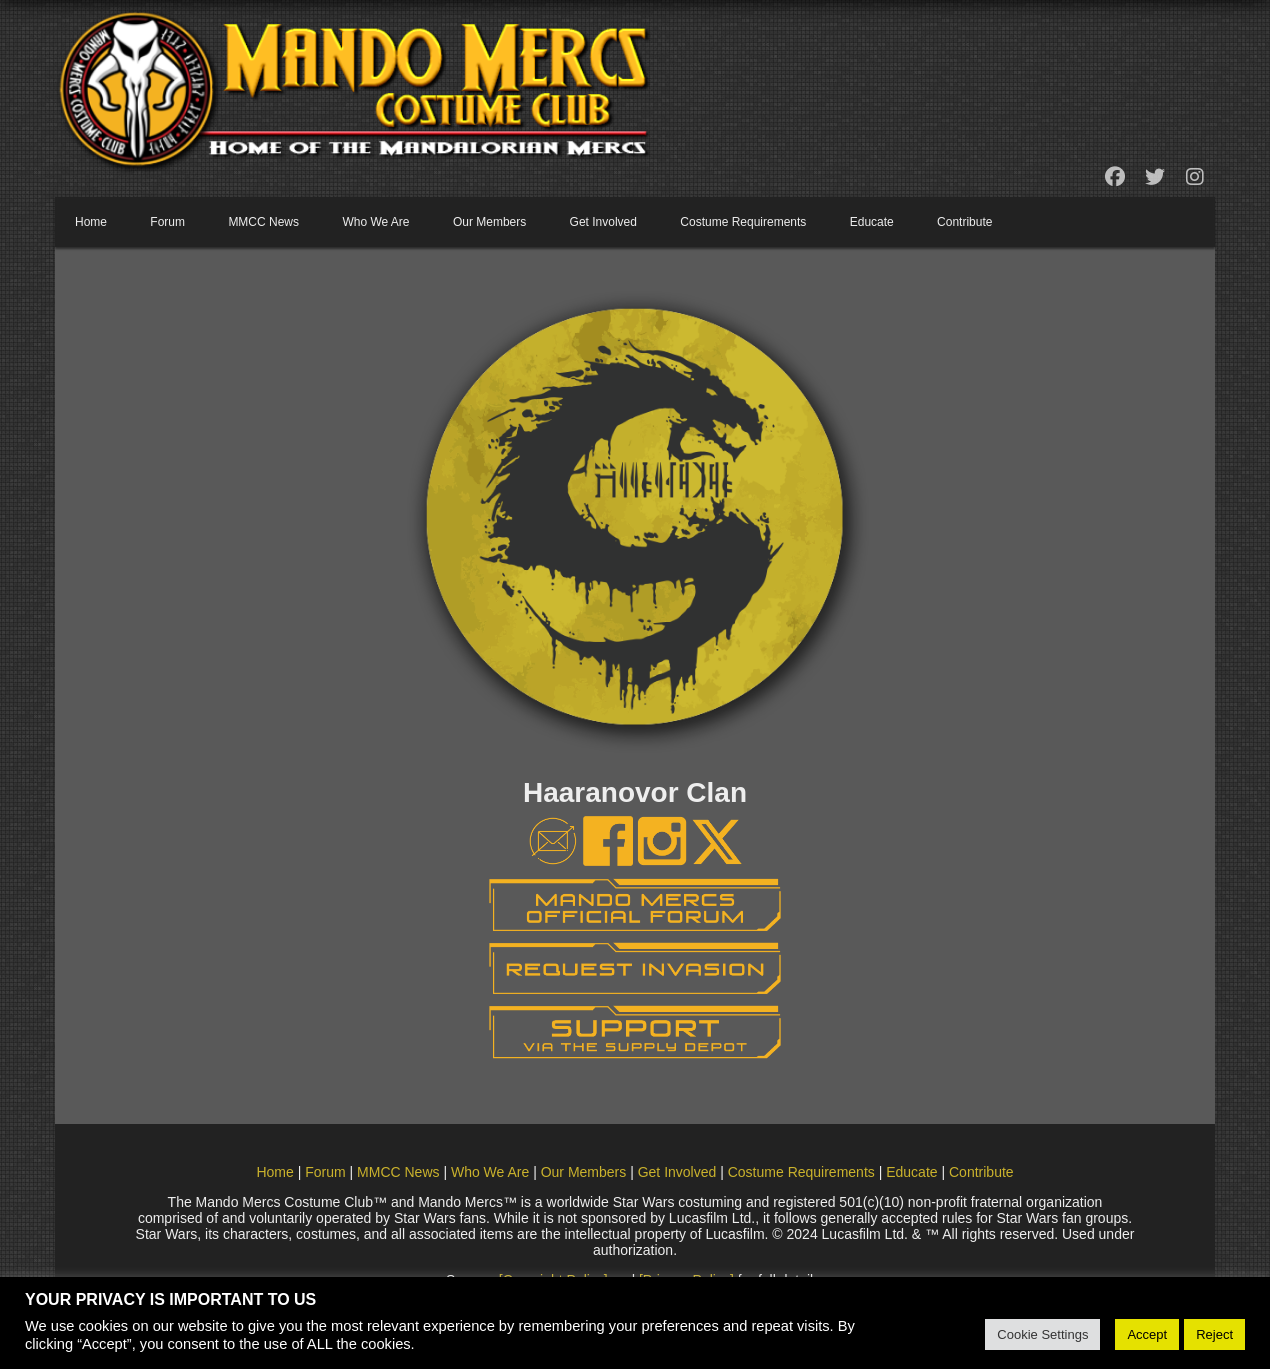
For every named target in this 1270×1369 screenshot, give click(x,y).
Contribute (964, 222)
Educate (872, 222)
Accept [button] (1147, 1334)
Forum (167, 222)
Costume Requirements (743, 222)
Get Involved (603, 222)
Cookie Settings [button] (1042, 1334)
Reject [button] (1214, 1334)
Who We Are (375, 222)
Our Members (489, 222)
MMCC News (263, 222)
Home (91, 222)
